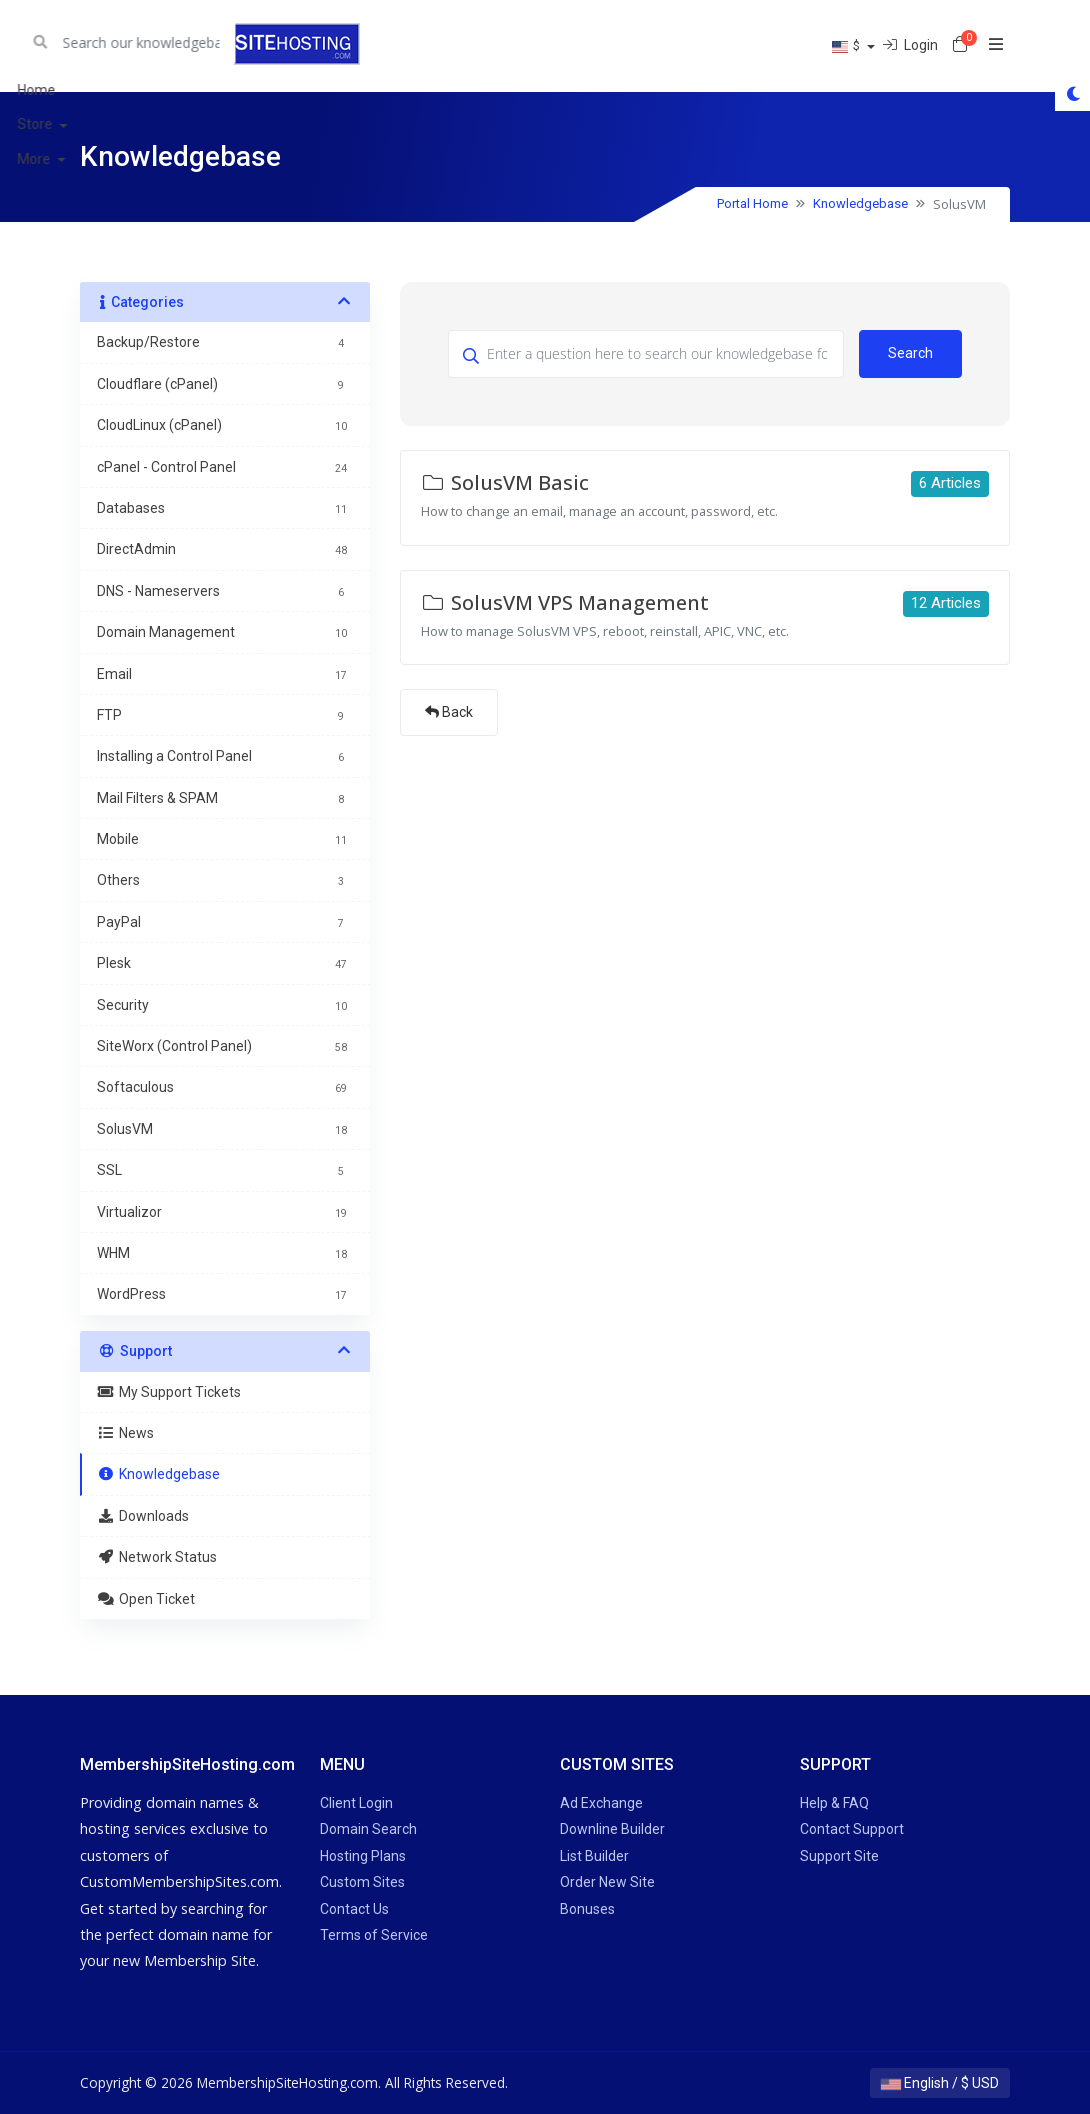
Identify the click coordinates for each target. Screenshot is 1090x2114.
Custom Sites (362, 1882)
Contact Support (852, 1829)
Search (910, 353)
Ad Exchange (601, 1803)
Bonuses (587, 1909)
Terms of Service (374, 1935)
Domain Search (368, 1829)
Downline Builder (612, 1829)
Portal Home (752, 203)
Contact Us (354, 1909)
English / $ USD (940, 2083)
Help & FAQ (834, 1803)
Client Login (356, 1803)
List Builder (594, 1856)
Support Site (839, 1856)
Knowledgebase (860, 203)
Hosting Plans (363, 1856)
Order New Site (607, 1882)
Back (449, 712)
